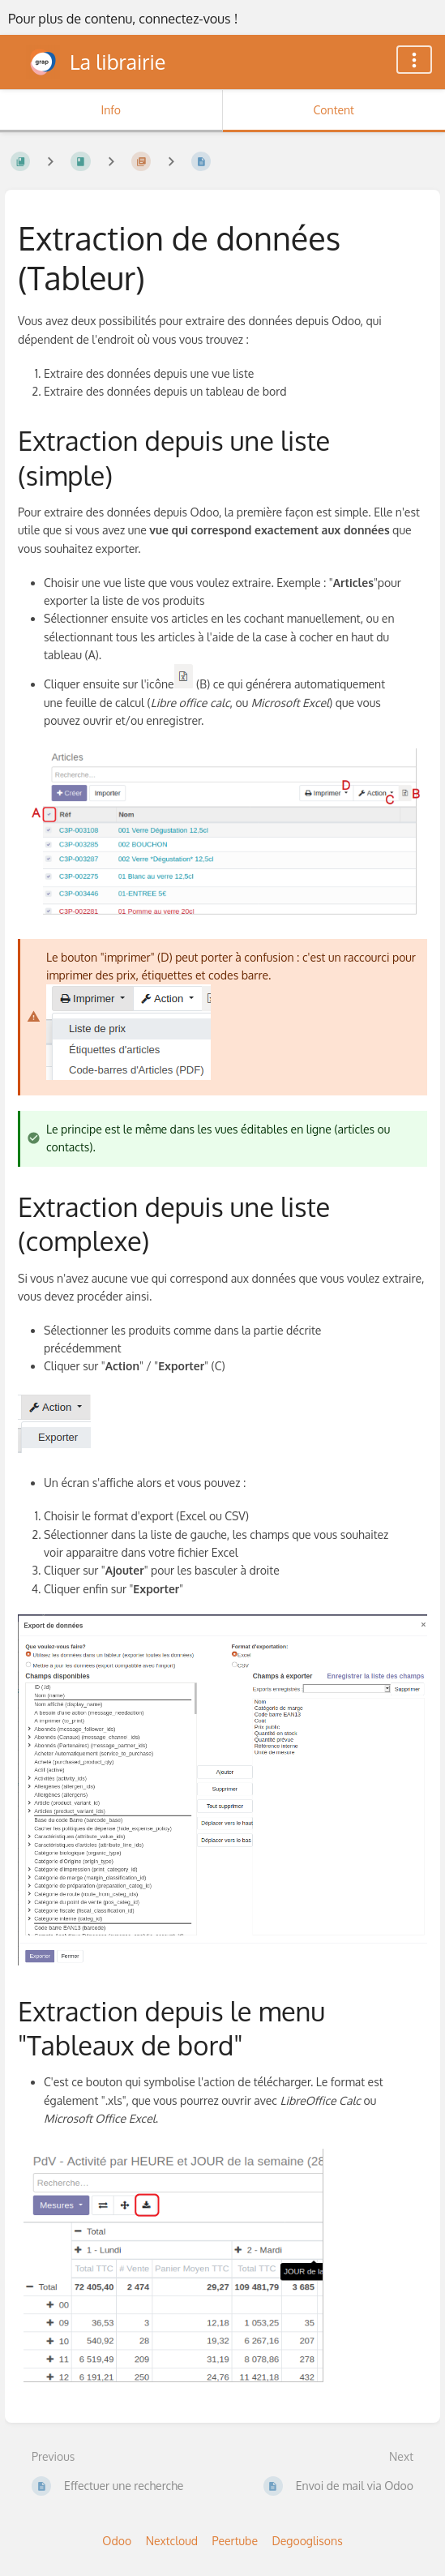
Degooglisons (307, 2541)
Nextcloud (172, 2541)
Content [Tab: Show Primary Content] (334, 110)
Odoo (116, 2541)
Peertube (235, 2541)
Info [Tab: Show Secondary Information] (111, 110)
